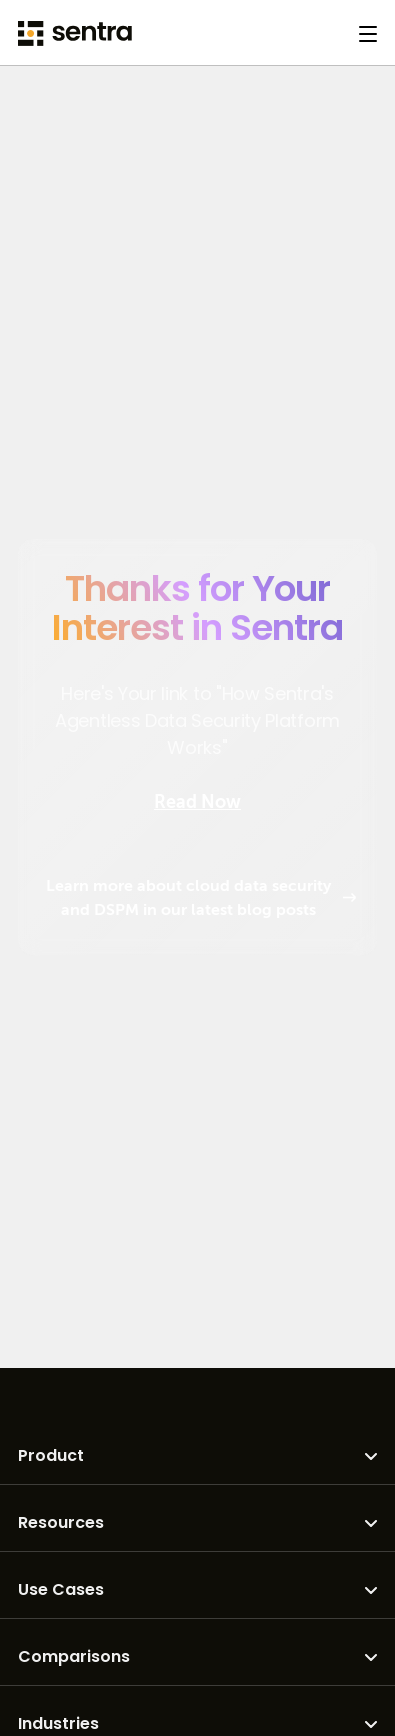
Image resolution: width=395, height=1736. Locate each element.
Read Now (197, 802)
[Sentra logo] (75, 33)
